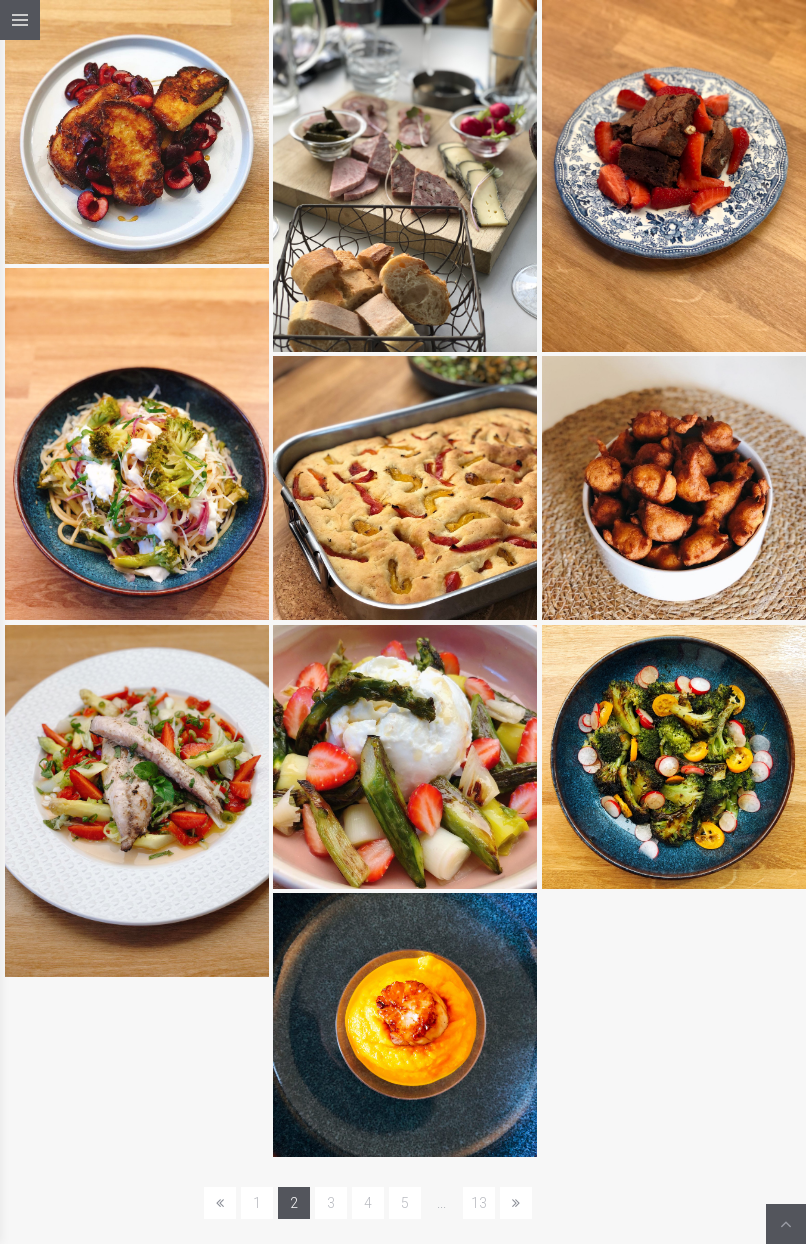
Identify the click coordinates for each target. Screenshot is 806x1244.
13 (479, 1203)
